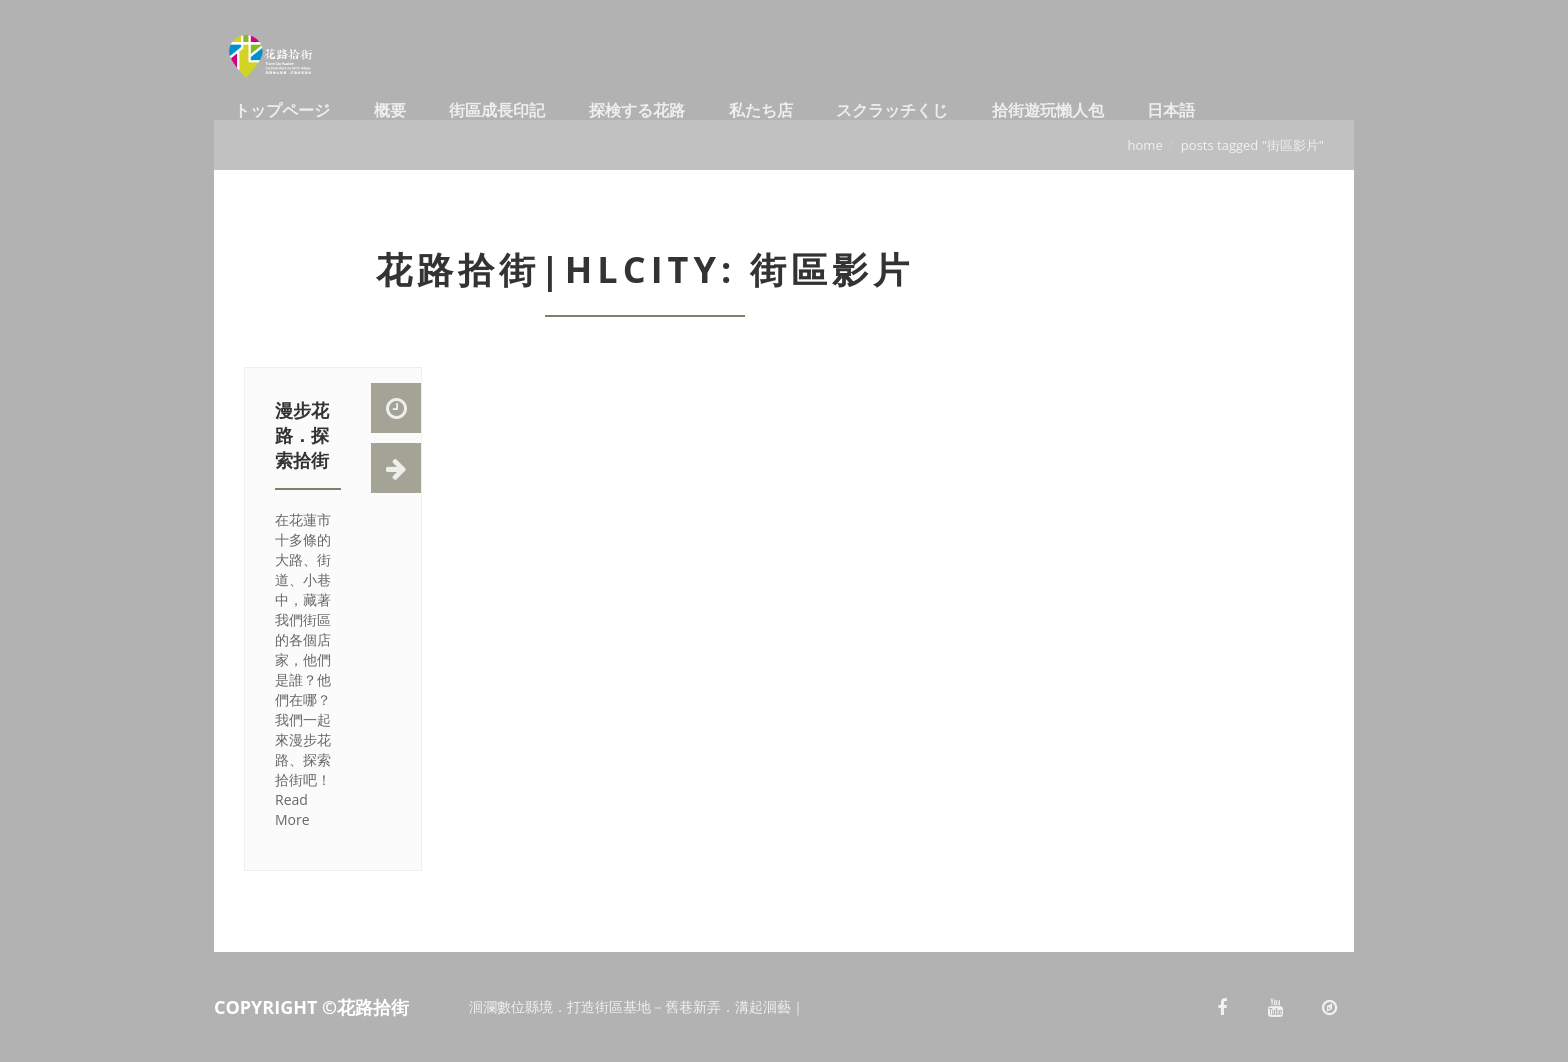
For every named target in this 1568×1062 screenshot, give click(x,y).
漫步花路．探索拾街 (302, 435)
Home (1145, 145)
